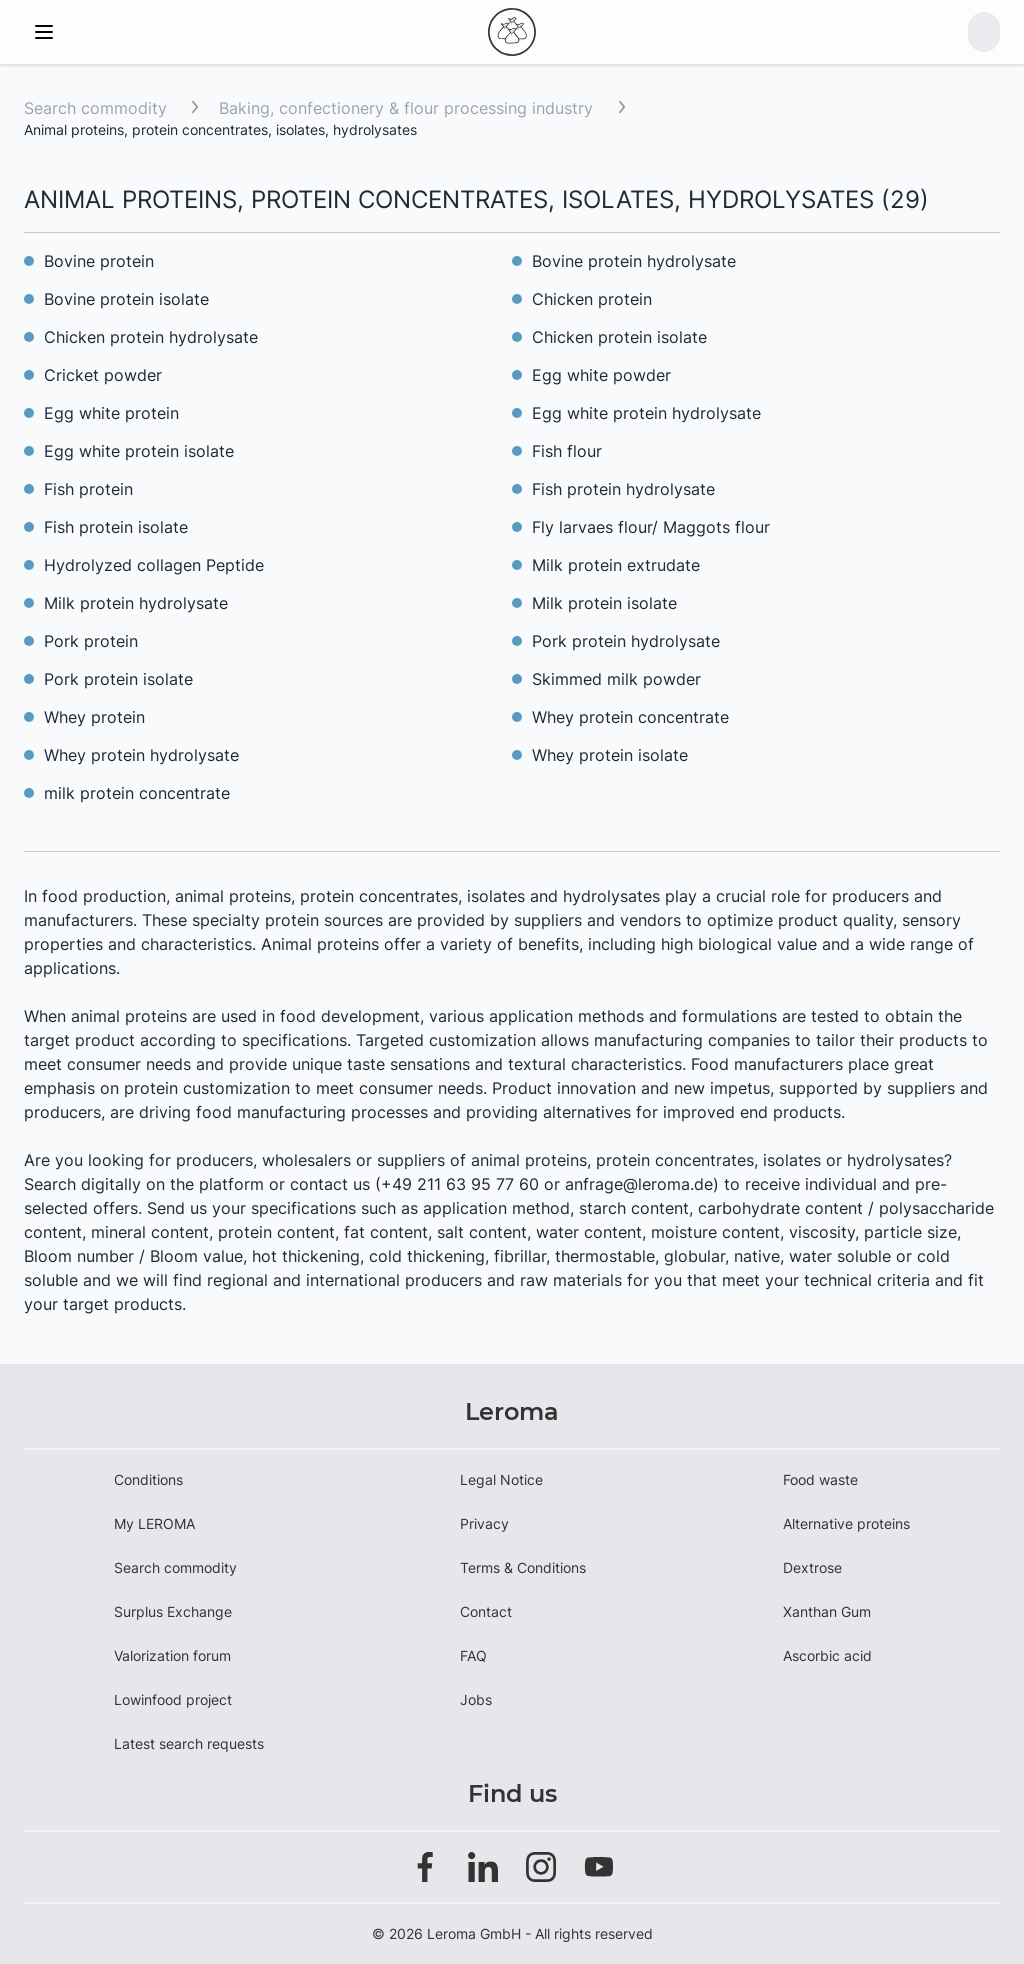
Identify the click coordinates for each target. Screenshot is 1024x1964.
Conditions (148, 1479)
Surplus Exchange (173, 1611)
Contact (486, 1611)
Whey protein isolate (610, 755)
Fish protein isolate (116, 527)
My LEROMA (154, 1523)
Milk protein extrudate (616, 565)
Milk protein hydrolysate (136, 603)
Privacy (484, 1523)
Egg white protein (111, 413)
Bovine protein (99, 261)
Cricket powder (103, 375)
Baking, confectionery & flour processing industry (408, 108)
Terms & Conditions (523, 1567)
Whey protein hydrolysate (141, 755)
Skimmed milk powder (616, 679)
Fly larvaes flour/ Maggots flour (651, 527)
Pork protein (91, 641)
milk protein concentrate (137, 793)
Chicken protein (592, 299)
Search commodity (95, 108)
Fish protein (88, 489)
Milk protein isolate (604, 603)
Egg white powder (601, 375)
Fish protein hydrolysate (623, 489)
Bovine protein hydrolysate (634, 261)
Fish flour (567, 451)
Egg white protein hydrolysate (646, 413)
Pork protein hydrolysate (626, 641)
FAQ (473, 1655)
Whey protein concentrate (630, 717)
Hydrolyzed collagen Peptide (154, 565)
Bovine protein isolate (126, 299)
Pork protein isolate (118, 679)
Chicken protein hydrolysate (151, 337)
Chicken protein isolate (619, 337)
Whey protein (94, 717)
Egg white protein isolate (139, 451)
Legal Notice (501, 1479)
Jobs (476, 1699)
